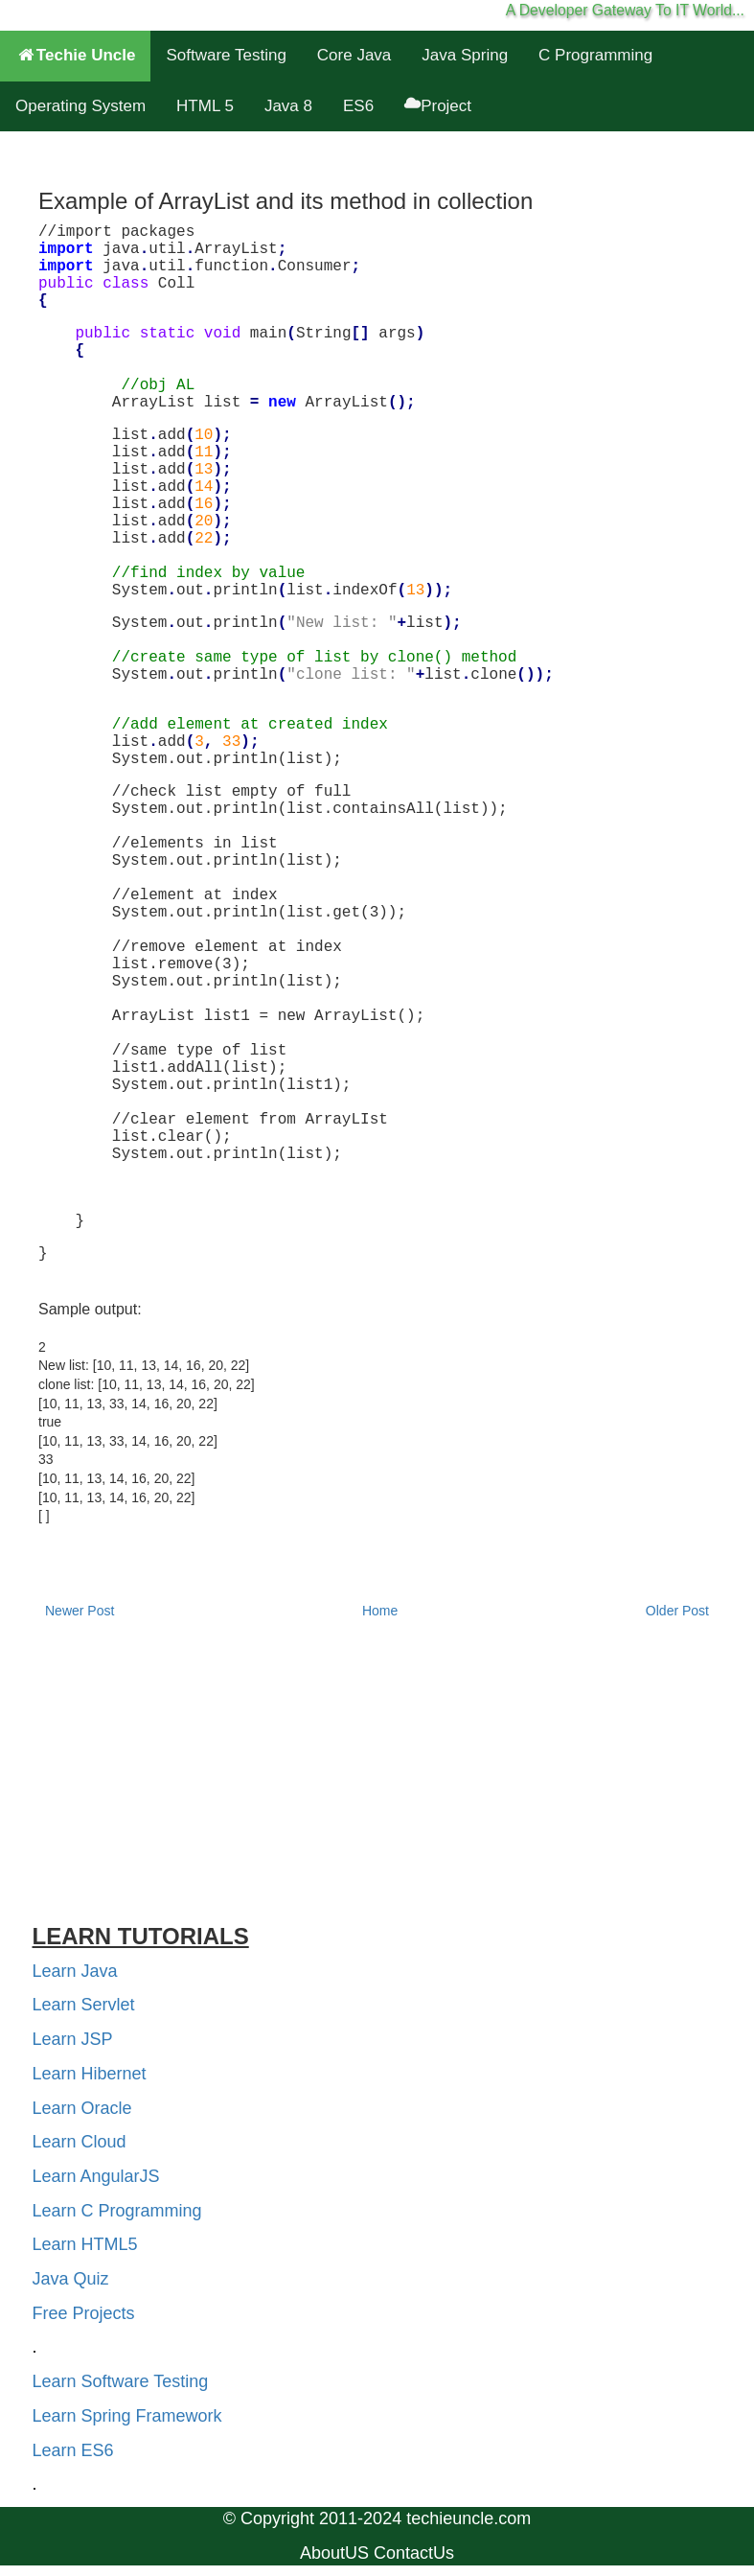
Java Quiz (71, 2278)
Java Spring (465, 55)
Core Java (354, 55)
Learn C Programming (117, 2210)
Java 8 (288, 106)
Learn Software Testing (121, 2381)
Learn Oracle (82, 2108)
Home (380, 1610)
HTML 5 (205, 106)
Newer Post (79, 1610)
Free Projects (84, 2313)
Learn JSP (73, 2039)
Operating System (80, 106)
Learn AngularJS (96, 2176)
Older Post (677, 1610)
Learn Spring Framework (127, 2415)
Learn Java (75, 1971)
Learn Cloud (79, 2141)
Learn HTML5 (85, 2244)
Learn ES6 (73, 2450)
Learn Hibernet (90, 2073)
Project (437, 106)
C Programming (595, 55)
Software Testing (226, 55)
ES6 (358, 106)
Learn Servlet (84, 2004)
